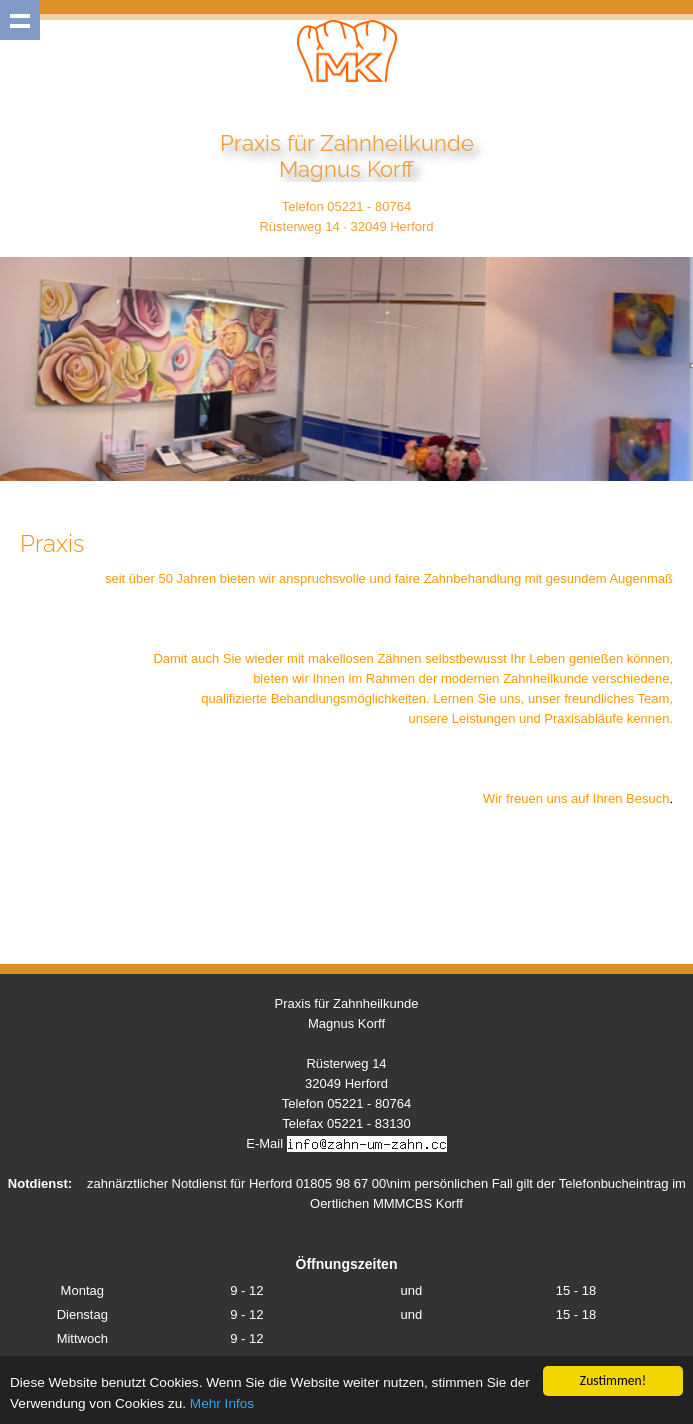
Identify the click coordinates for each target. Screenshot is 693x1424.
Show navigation (20, 20)
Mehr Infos (222, 1403)
